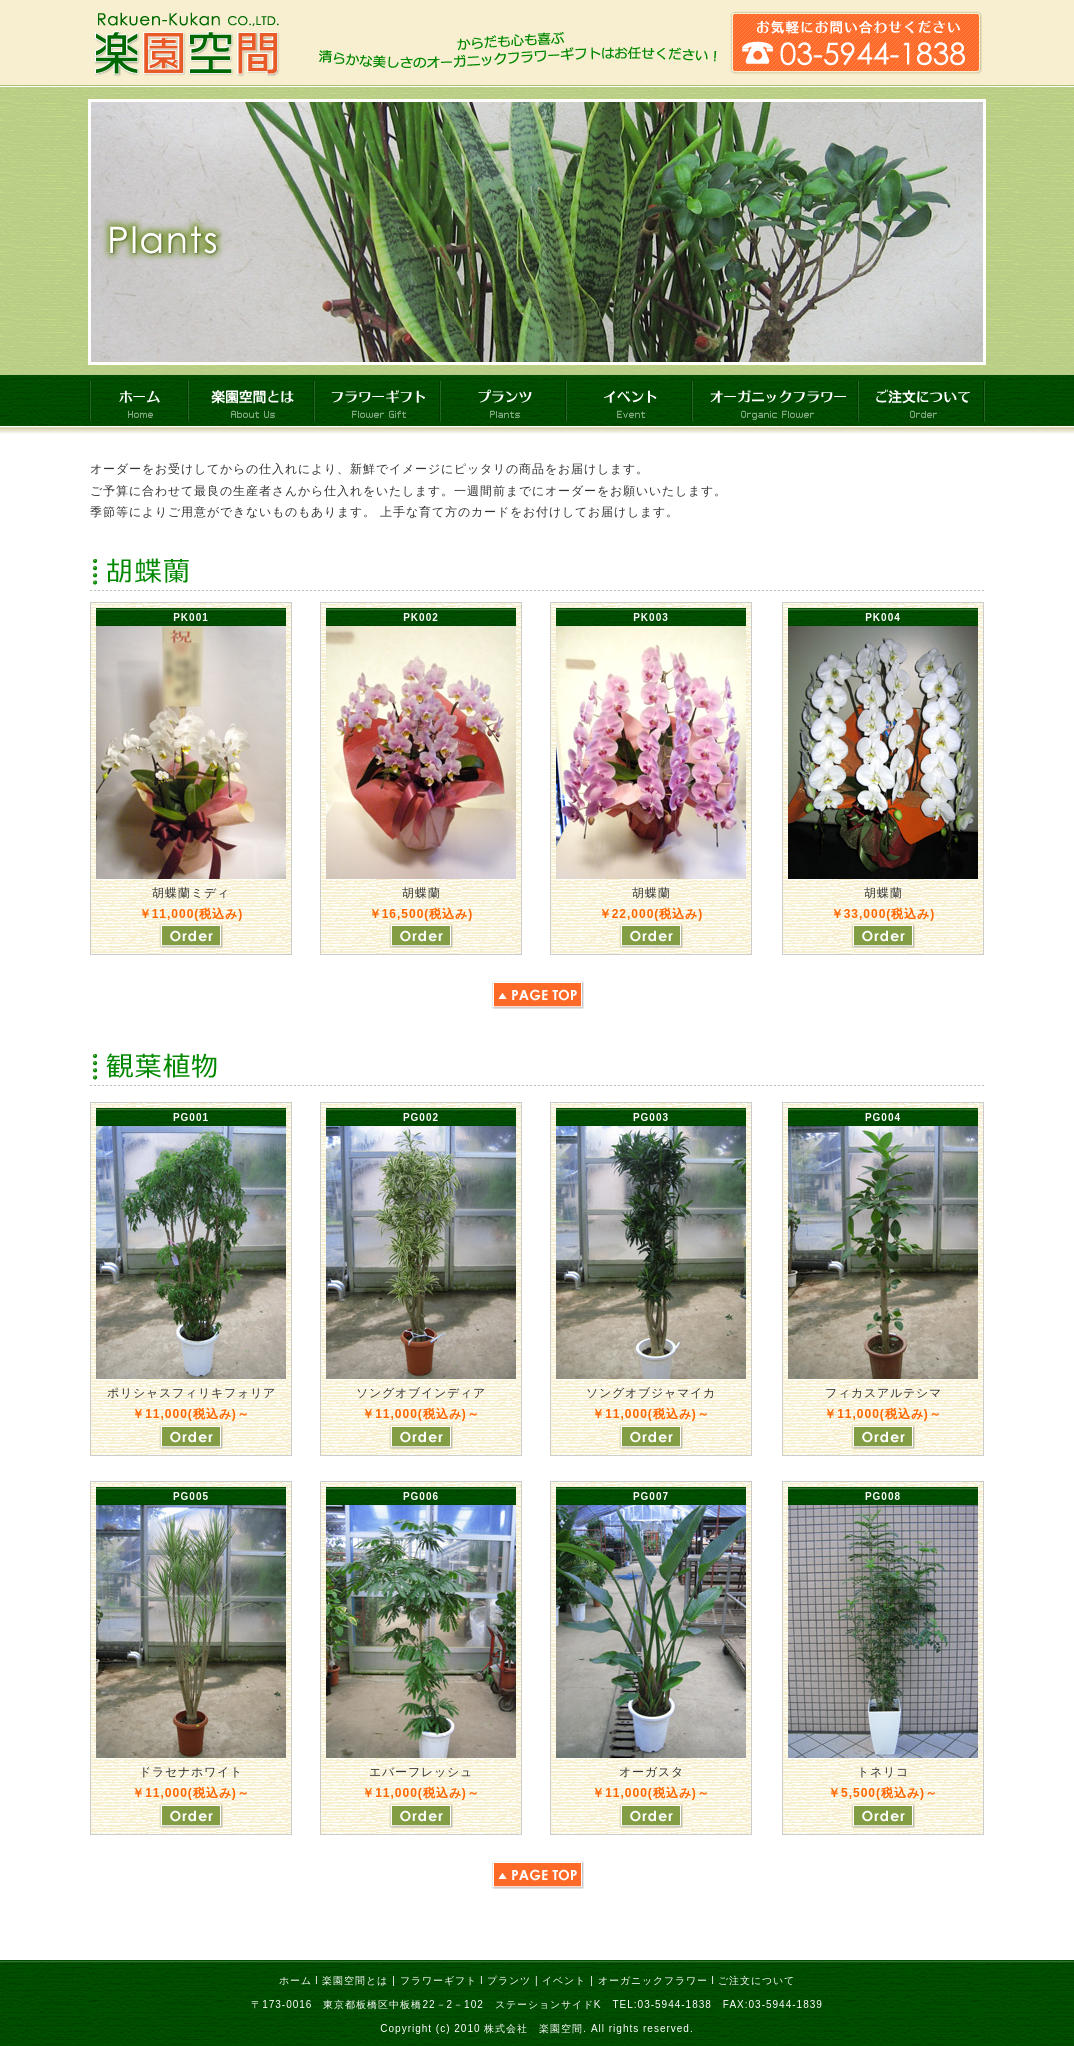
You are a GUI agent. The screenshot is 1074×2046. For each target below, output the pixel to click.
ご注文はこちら (191, 935)
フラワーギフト (438, 1980)
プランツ (509, 1980)
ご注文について (756, 1980)
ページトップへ (537, 994)
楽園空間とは (355, 1980)
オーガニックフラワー (653, 1980)
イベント (564, 1980)
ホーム (295, 1980)
